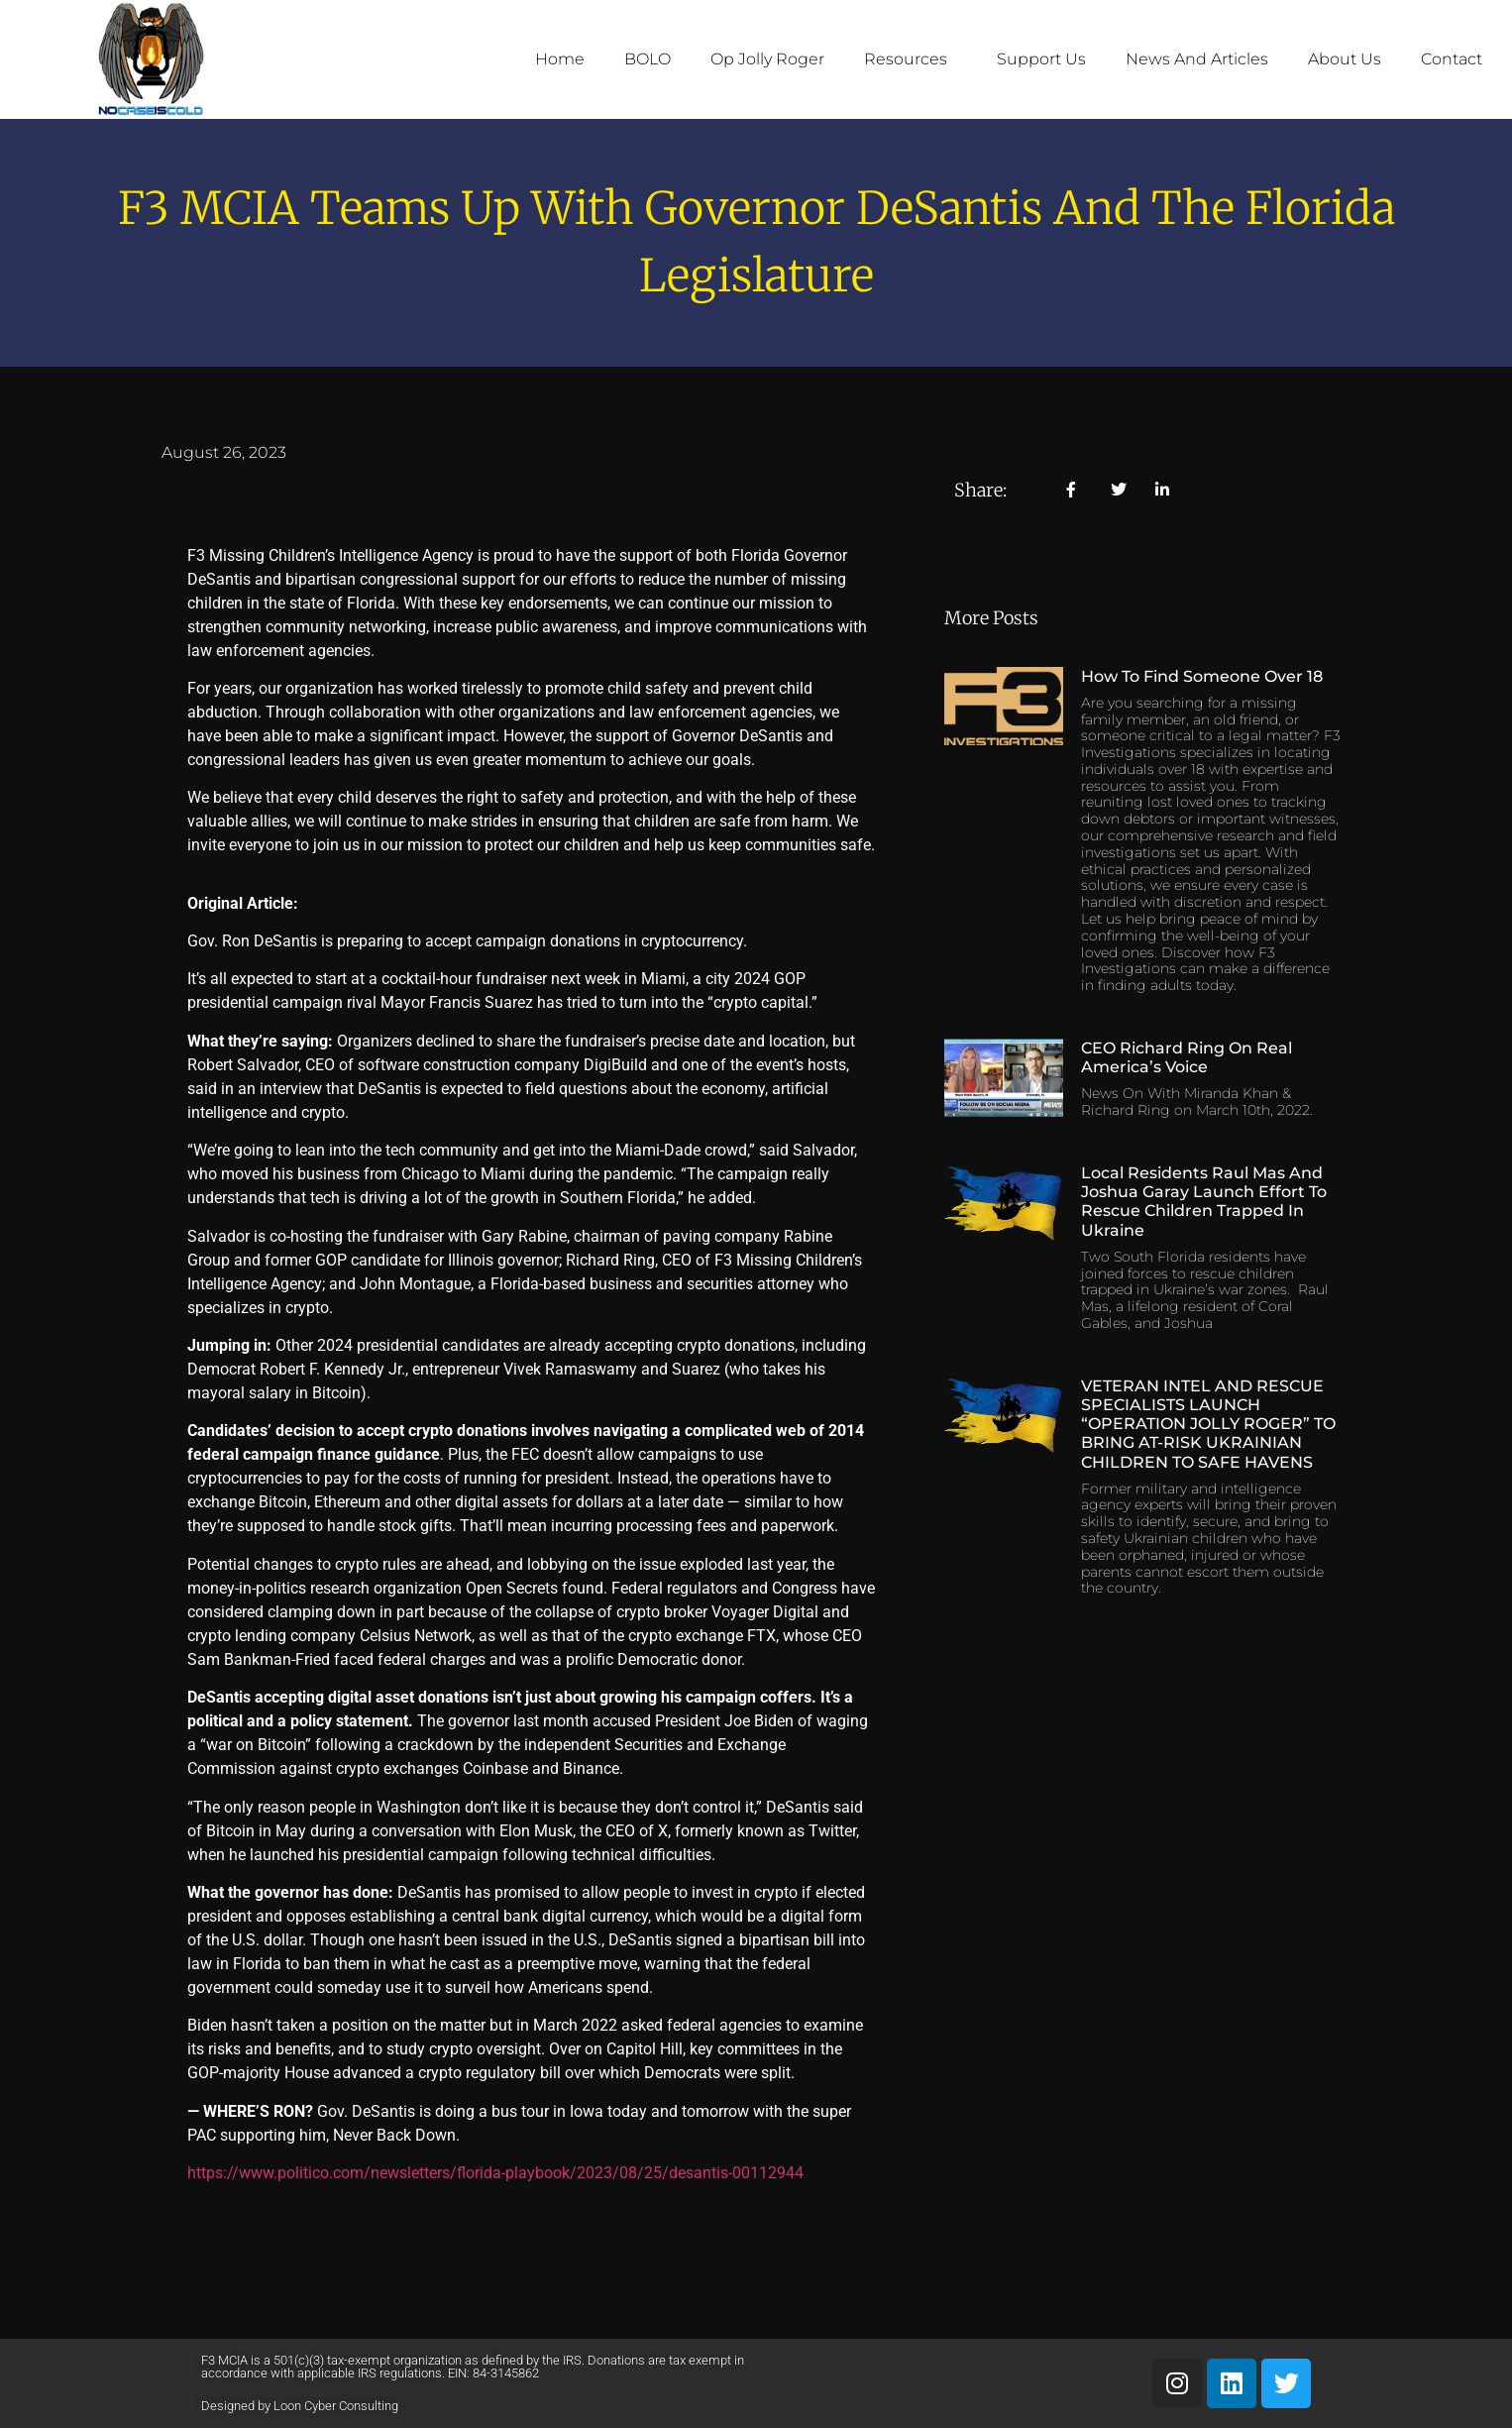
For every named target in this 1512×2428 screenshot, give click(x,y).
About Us (1344, 59)
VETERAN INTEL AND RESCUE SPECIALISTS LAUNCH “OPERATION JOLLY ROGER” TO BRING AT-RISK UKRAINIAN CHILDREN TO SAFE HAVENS (1208, 1424)
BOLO (647, 59)
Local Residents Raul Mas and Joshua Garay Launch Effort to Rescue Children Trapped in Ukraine (1204, 1201)
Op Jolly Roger (767, 59)
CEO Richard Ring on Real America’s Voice (1186, 1057)
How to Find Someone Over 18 (1202, 676)
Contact (1451, 59)
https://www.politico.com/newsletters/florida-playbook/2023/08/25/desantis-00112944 (495, 2172)
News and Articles (1197, 59)
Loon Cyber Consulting (335, 2405)
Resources (910, 59)
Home (560, 59)
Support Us (1041, 59)
